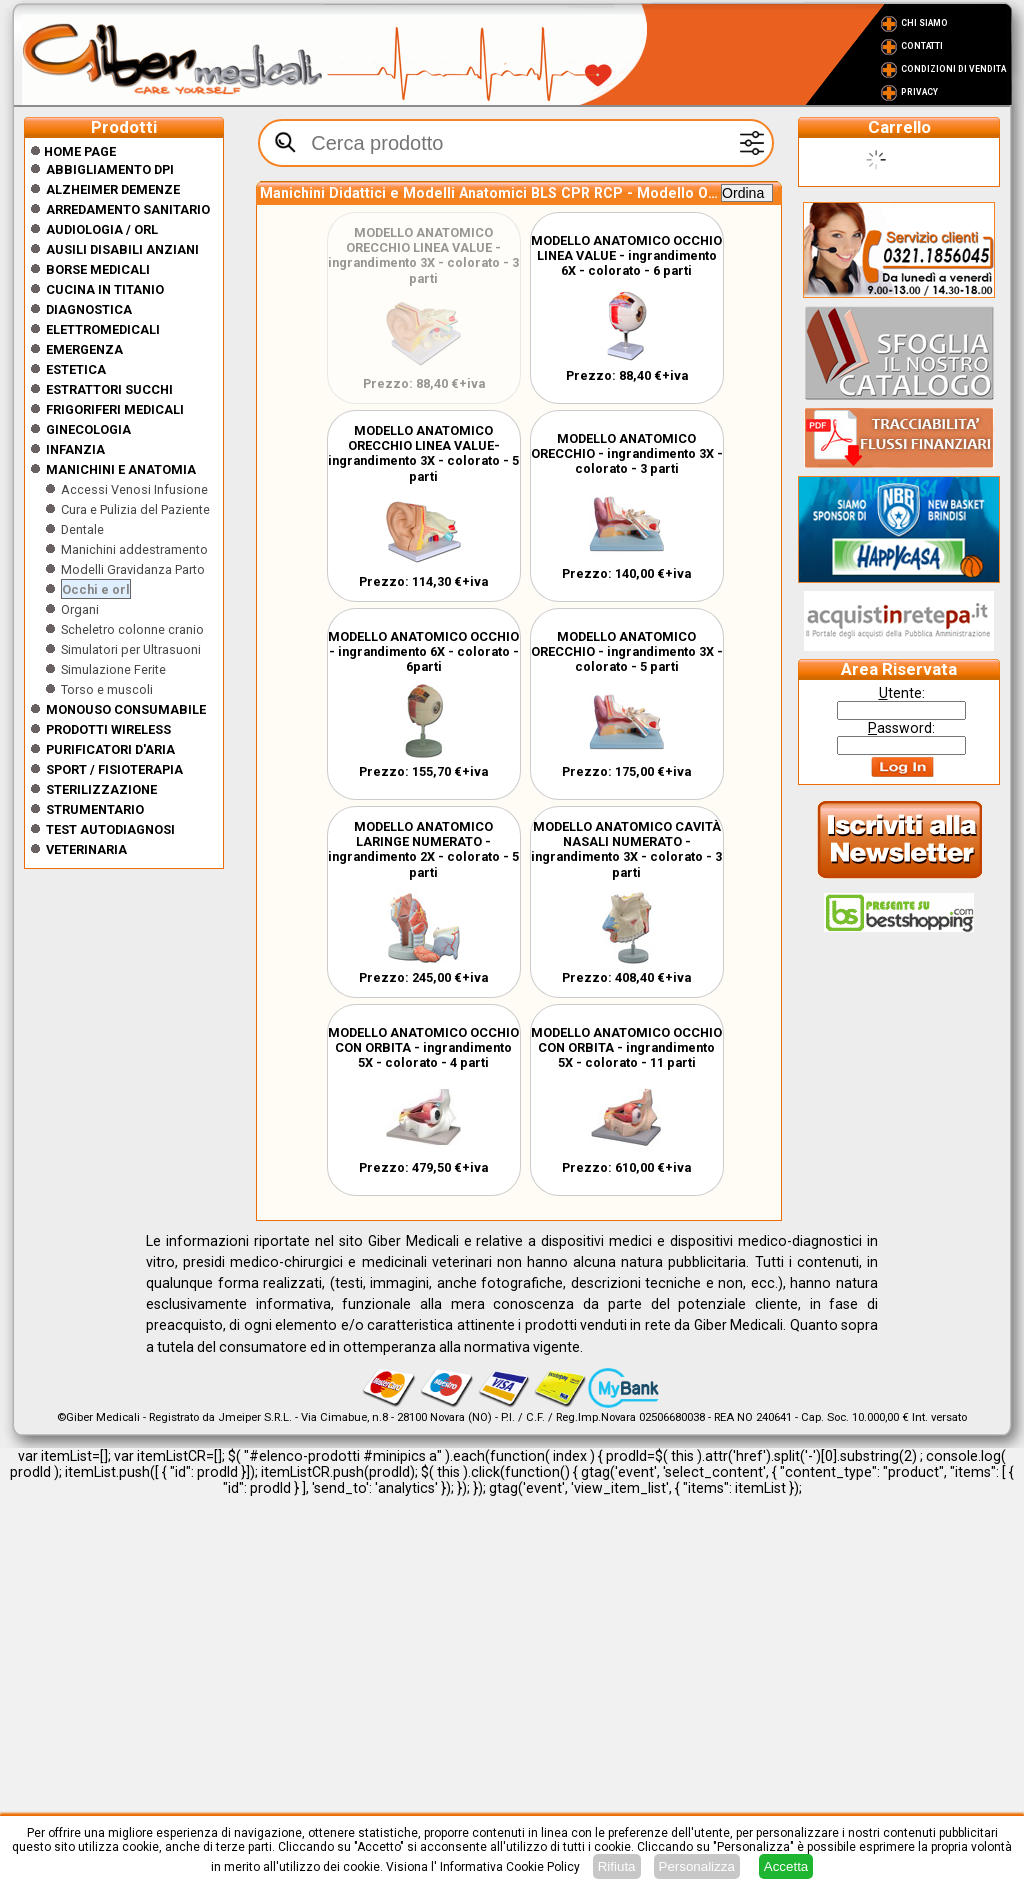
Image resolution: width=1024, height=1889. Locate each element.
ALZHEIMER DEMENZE (113, 189)
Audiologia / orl (102, 229)
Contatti (922, 46)
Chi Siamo (924, 23)
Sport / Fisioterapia (114, 769)
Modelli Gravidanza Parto (133, 569)
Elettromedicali (103, 329)
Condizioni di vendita (953, 69)
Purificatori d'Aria (110, 749)
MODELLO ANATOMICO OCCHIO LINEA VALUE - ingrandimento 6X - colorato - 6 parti (626, 255)
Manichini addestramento (134, 549)
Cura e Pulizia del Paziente (135, 509)
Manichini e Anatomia (121, 469)
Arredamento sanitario (128, 209)
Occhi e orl (96, 589)
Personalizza (697, 1866)
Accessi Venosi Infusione (134, 489)
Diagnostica (89, 309)
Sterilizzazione (101, 789)
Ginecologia (88, 429)
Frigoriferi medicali (115, 409)
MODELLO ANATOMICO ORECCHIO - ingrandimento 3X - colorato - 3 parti (627, 453)
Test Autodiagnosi (110, 829)
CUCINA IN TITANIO (105, 289)
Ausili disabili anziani (122, 249)
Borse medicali (98, 269)
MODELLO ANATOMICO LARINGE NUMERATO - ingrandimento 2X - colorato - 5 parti (423, 849)
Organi (80, 609)
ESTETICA (76, 369)
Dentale (82, 529)
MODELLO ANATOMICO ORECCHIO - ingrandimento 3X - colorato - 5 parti (627, 651)
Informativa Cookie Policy (510, 1867)
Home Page (73, 151)
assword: (901, 728)
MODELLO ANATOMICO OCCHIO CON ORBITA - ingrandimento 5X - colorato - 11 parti (626, 1047)
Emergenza (84, 349)
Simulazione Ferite (113, 669)
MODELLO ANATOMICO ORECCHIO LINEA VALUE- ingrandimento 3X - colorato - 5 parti (423, 453)
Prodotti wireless (108, 729)
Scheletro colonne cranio (132, 629)
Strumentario (95, 809)
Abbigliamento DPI (110, 169)
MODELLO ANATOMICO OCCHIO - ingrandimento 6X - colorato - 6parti (423, 651)
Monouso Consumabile (126, 709)
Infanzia (75, 449)
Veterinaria (86, 849)
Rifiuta (617, 1866)
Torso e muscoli (107, 689)
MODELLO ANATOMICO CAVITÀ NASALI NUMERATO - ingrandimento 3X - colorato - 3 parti (626, 849)
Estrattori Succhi (109, 389)
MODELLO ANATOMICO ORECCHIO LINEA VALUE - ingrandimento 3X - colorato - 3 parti (423, 255)
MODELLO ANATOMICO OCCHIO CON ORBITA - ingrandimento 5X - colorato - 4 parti (423, 1047)
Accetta (786, 1866)
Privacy (919, 92)
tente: (902, 693)
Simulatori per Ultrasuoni (131, 649)
